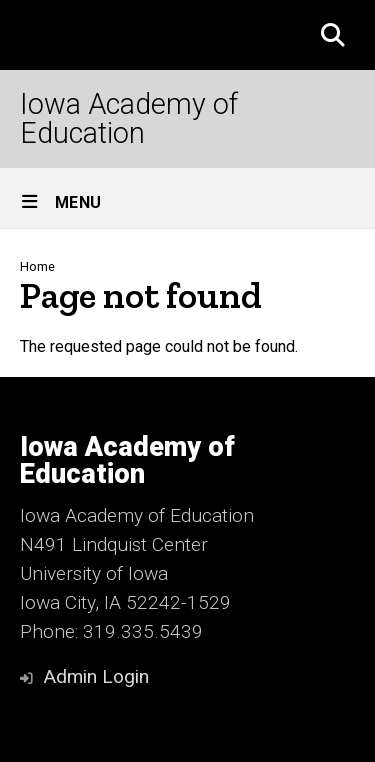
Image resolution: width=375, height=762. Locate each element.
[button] (333, 35)
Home (37, 266)
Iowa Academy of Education (129, 119)
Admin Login (96, 676)
